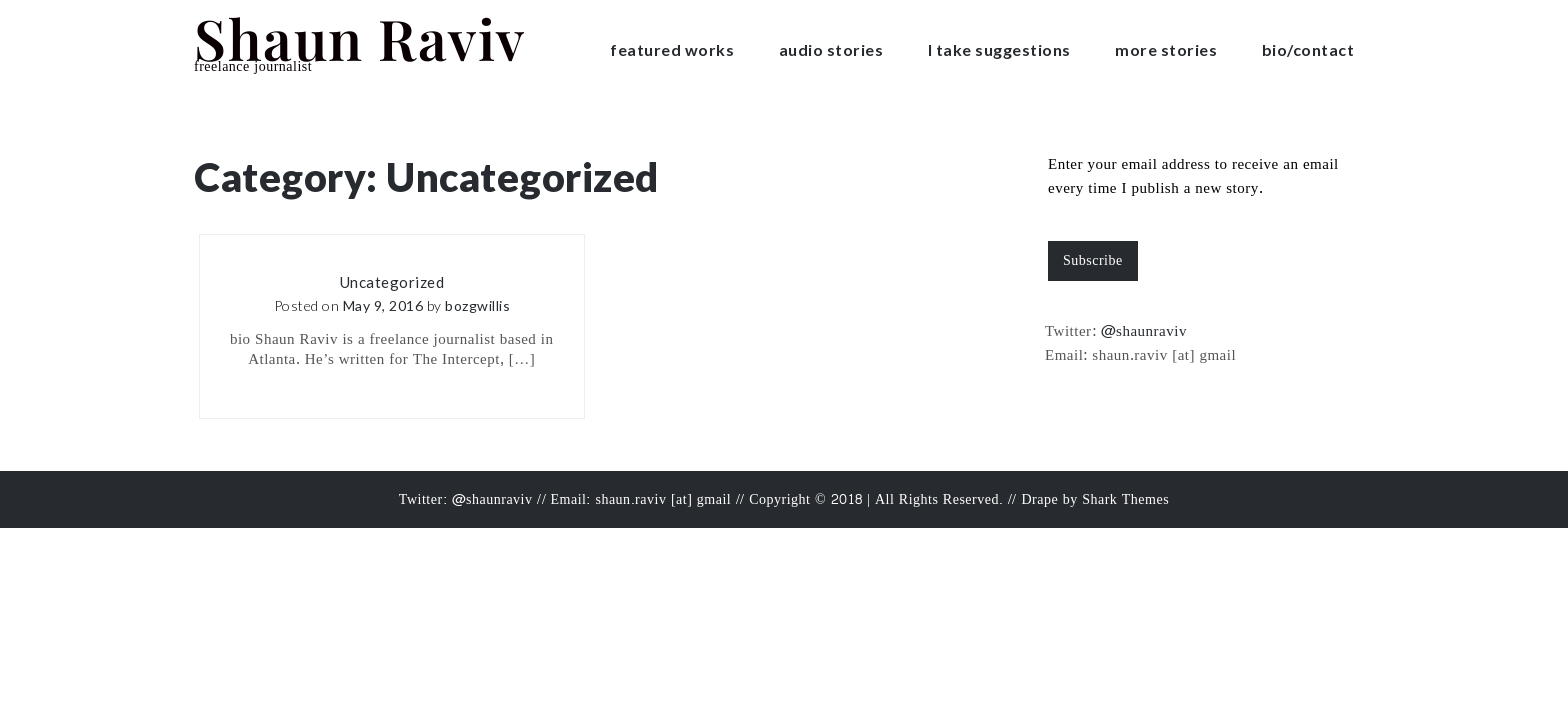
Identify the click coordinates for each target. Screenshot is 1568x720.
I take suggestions (999, 49)
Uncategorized (392, 282)
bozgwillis (477, 305)
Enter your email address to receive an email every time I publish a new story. (1193, 176)
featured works (672, 49)
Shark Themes (1125, 499)
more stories (1166, 49)
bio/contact (1308, 49)
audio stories (831, 49)
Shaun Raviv (360, 37)
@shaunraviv (1144, 331)
